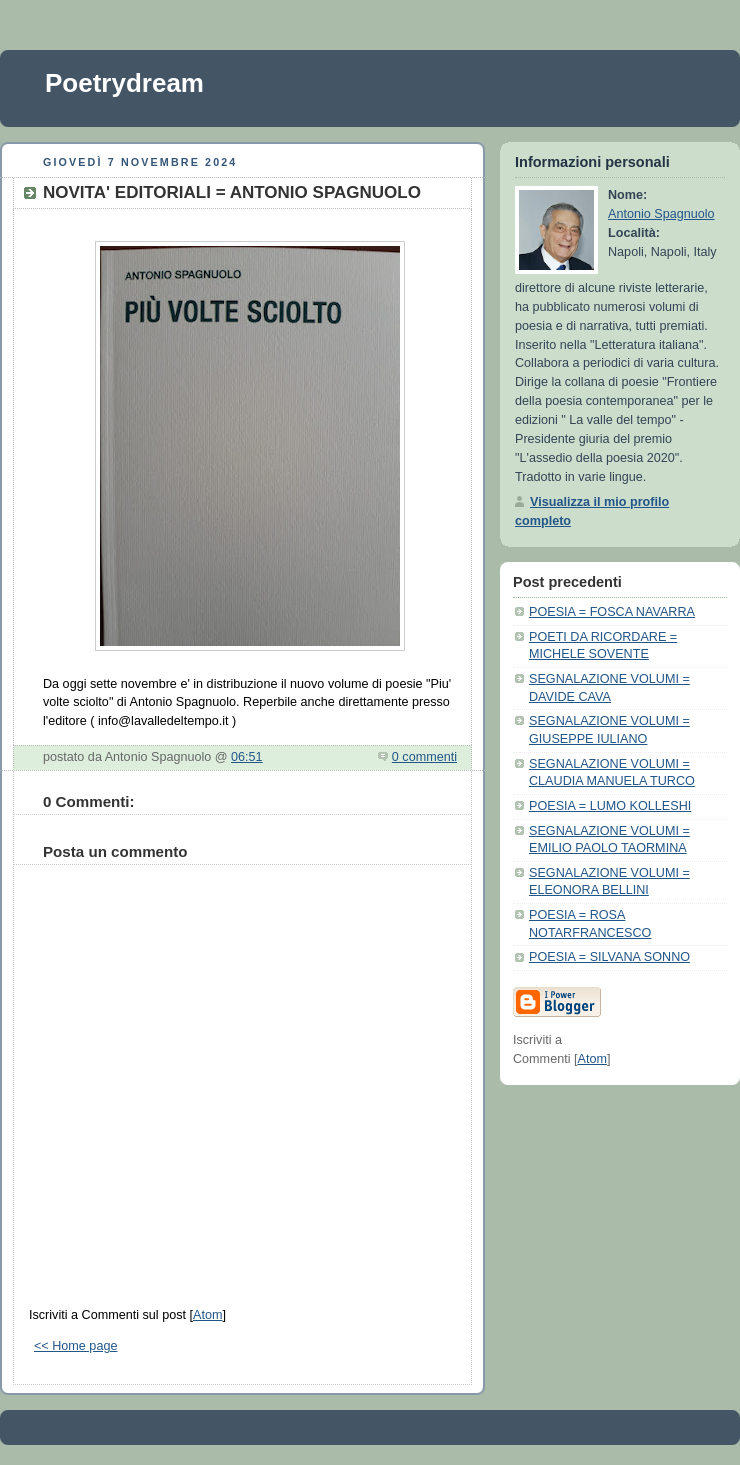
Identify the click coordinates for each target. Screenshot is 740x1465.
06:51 (247, 757)
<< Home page (75, 1346)
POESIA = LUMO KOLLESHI (610, 806)
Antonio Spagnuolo (661, 214)
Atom (207, 1315)
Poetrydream (124, 83)
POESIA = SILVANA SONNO (609, 957)
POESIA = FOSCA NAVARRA (612, 612)
